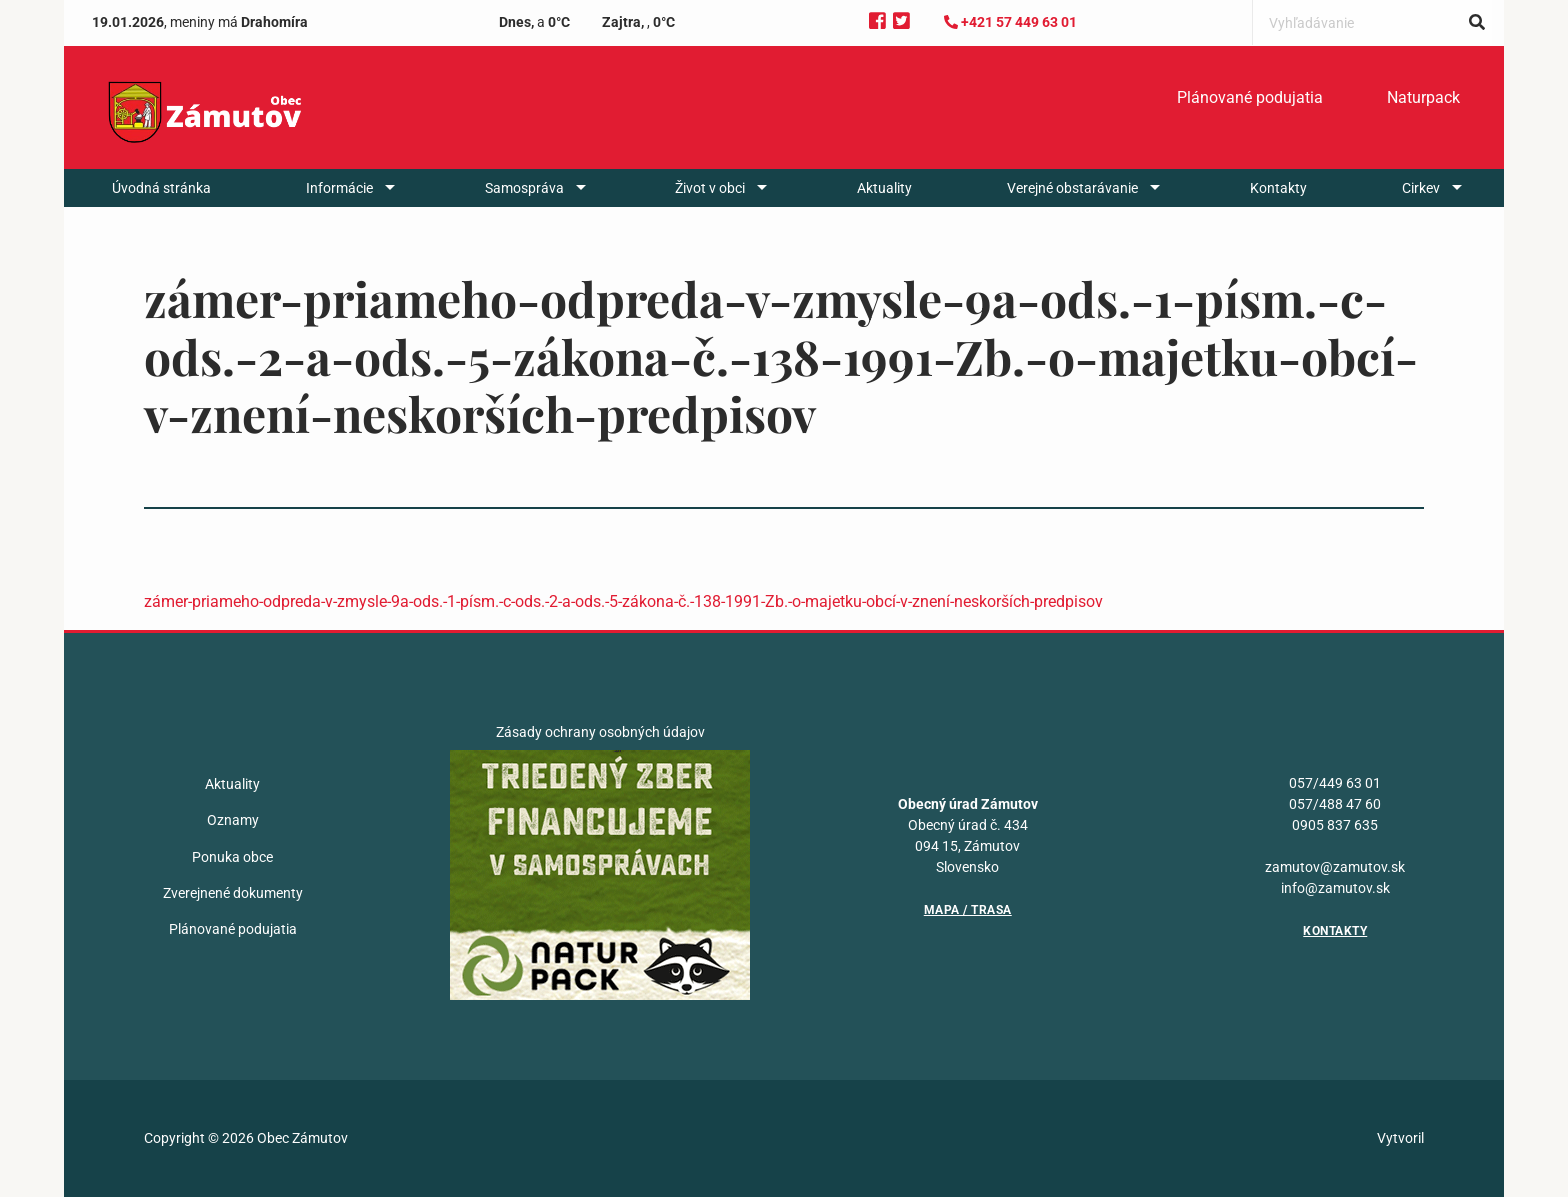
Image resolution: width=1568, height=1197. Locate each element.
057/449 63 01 (1335, 783)
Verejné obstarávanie (1072, 188)
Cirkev (1421, 188)
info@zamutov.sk (1335, 888)
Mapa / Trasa (968, 910)
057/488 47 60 (1335, 804)
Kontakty (1278, 188)
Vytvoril (1400, 1138)
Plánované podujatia (1250, 97)
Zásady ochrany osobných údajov (600, 732)
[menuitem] (1250, 98)
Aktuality (884, 188)
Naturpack (1423, 97)
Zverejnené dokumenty (233, 893)
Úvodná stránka (161, 188)
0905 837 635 (1335, 825)
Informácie (339, 188)
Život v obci (710, 188)
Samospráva (524, 188)
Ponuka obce (232, 857)
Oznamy (233, 820)
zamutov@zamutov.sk (1335, 867)
